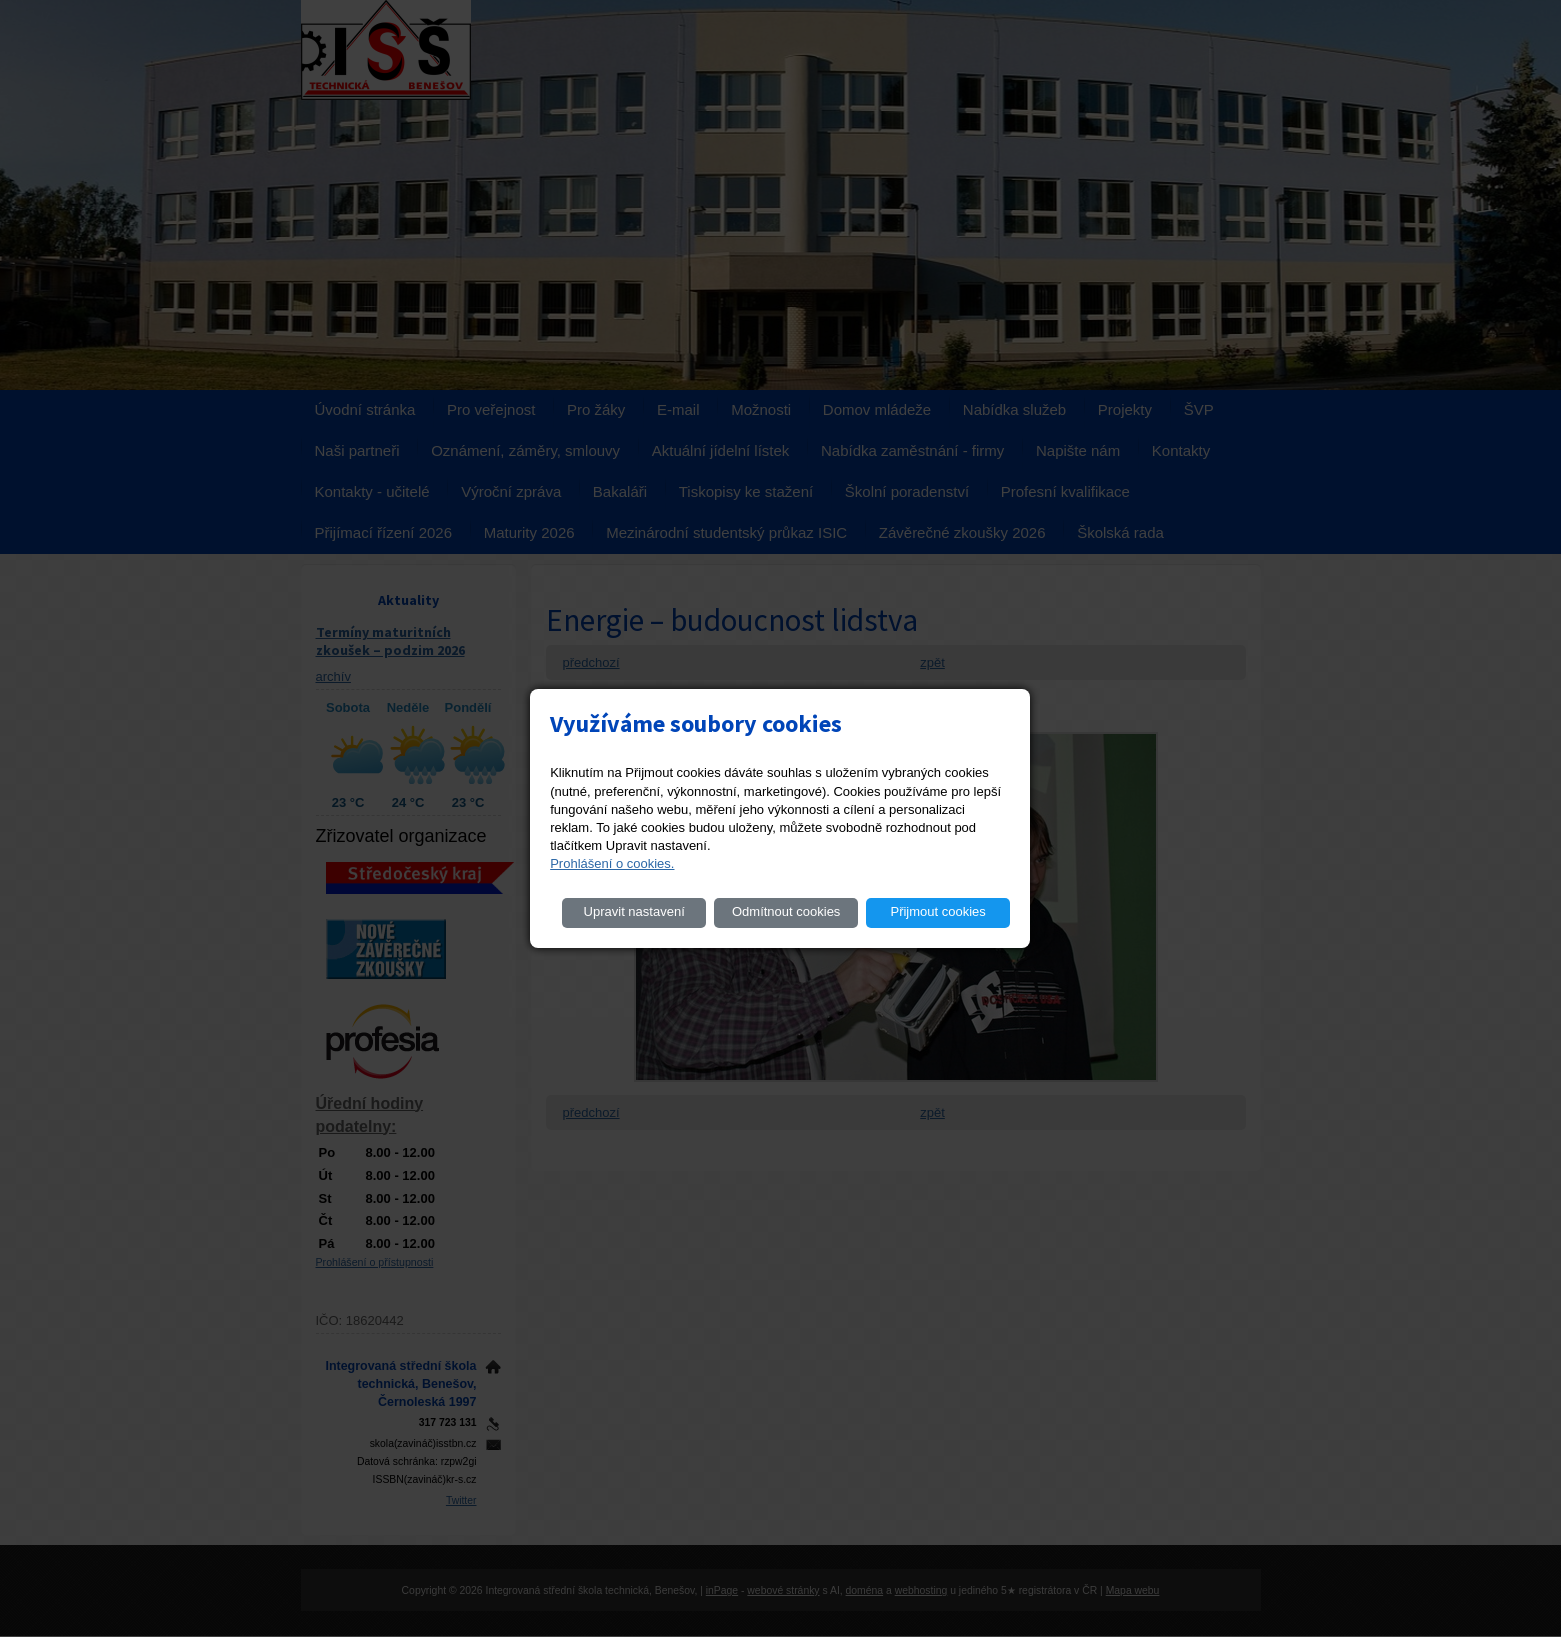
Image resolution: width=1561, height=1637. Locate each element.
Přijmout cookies (937, 911)
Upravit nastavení (634, 911)
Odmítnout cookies (786, 911)
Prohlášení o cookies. (612, 863)
